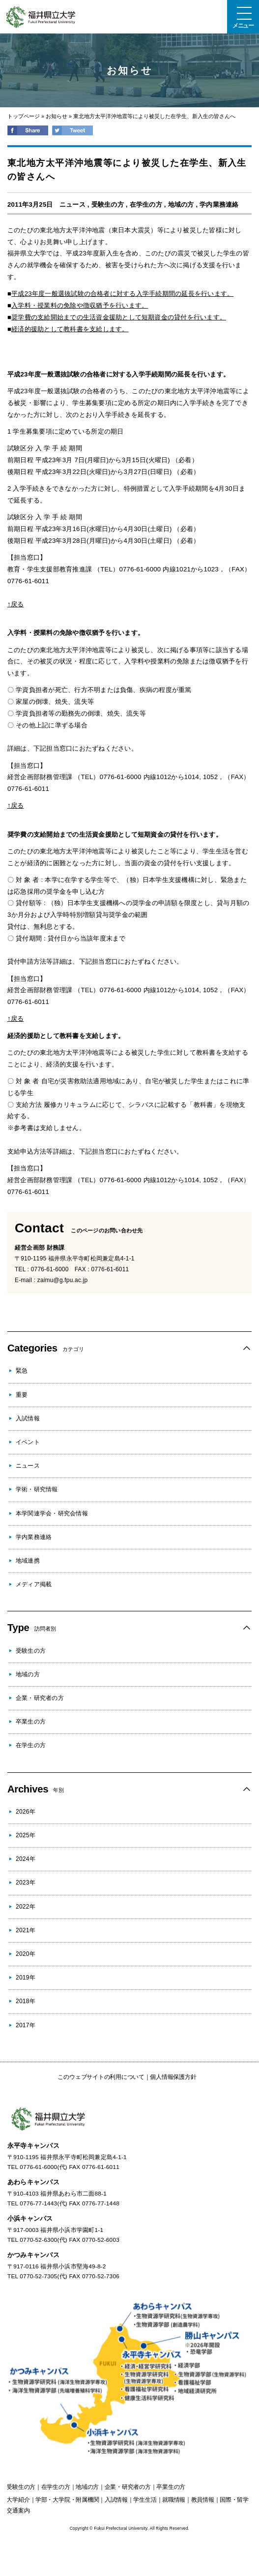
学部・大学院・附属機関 (67, 2499)
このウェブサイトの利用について (101, 2076)
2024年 (25, 1858)
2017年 (25, 2025)
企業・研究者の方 (40, 1698)
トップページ (23, 116)
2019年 (25, 1977)
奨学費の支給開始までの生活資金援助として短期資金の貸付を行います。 (118, 317)
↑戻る (15, 604)
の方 (20, 2486)
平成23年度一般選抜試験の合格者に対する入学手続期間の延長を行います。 (122, 293)
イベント (28, 1442)
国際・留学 (234, 2499)
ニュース (72, 204)
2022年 (25, 1906)
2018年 (25, 2001)
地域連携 (28, 1560)
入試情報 (28, 1418)
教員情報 (202, 2499)
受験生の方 (107, 204)
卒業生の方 (31, 1721)
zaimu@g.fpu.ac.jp (62, 1280)
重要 (22, 1394)
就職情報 (173, 2499)
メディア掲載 (34, 1584)
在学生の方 (146, 204)
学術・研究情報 (37, 1489)
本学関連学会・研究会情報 (52, 1513)
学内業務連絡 (219, 204)
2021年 (25, 1930)
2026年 (25, 1811)
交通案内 (17, 2510)
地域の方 (181, 204)
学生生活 (144, 2499)
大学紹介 (17, 2499)
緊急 (22, 1370)
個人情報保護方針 (173, 2076)
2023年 (25, 1882)
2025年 (25, 1835)
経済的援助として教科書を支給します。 (69, 329)
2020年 (25, 1953)
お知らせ (56, 116)
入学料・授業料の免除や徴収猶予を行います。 (79, 305)
